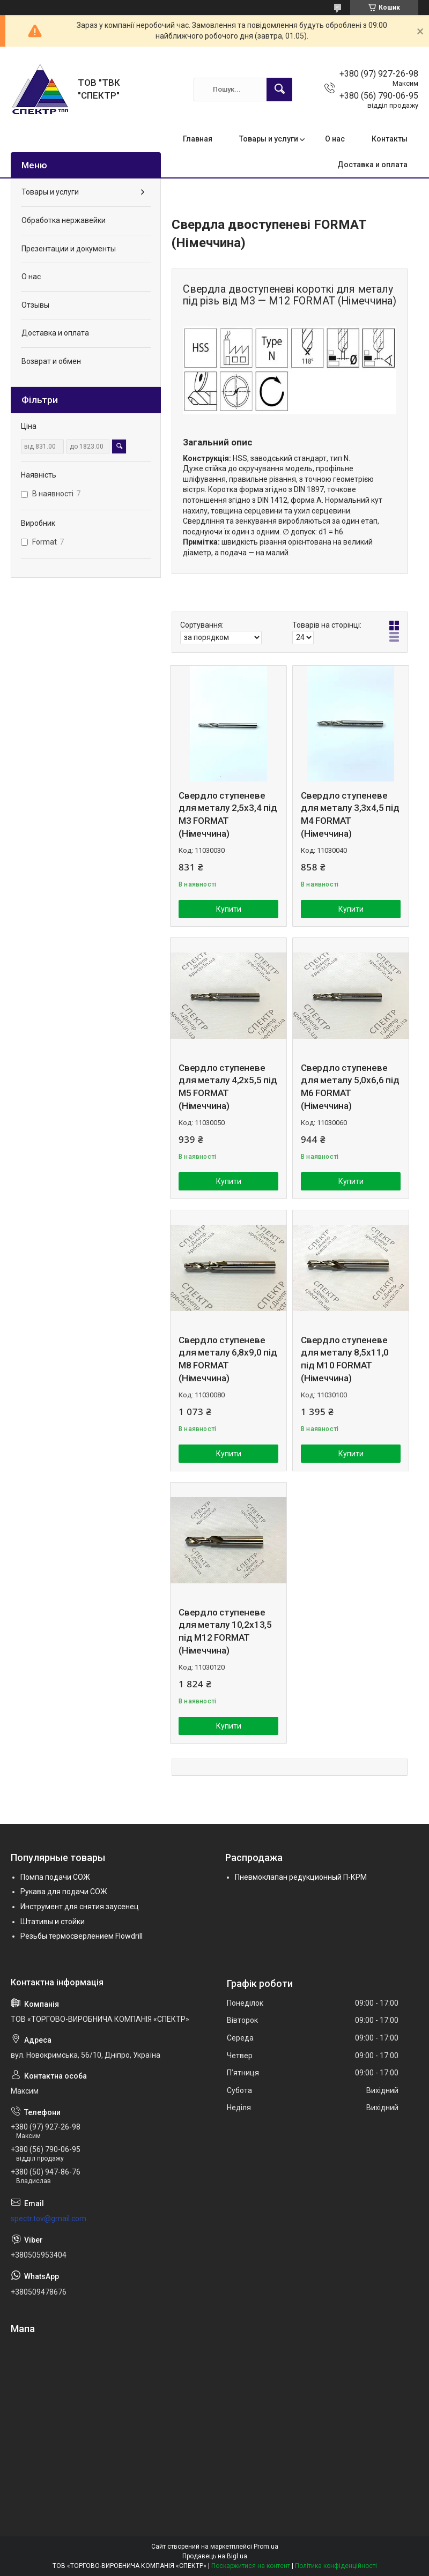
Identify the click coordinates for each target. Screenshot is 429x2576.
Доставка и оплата (372, 164)
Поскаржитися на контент (250, 2566)
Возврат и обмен (51, 361)
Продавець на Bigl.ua (214, 2556)
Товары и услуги (268, 139)
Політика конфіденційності (336, 2566)
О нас (335, 139)
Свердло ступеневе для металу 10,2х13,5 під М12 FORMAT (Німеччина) (225, 1631)
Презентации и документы (68, 248)
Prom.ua (266, 2546)
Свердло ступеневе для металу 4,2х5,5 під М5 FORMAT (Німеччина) (228, 1086)
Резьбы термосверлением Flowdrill (81, 1936)
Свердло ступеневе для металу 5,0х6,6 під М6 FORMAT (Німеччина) (350, 1086)
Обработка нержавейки (63, 220)
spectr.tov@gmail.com (48, 2218)
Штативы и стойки (52, 1921)
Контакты (390, 139)
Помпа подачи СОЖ (55, 1877)
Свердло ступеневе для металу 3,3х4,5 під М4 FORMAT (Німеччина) (350, 814)
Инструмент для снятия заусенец (79, 1906)
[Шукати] (279, 89)
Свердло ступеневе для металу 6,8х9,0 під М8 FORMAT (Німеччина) (228, 1359)
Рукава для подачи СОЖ (63, 1891)
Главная (197, 139)
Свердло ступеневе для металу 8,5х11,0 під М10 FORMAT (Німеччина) (345, 1359)
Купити (228, 909)
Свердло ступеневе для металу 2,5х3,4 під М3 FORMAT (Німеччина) (228, 814)
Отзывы (35, 305)
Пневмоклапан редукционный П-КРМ (301, 1877)
